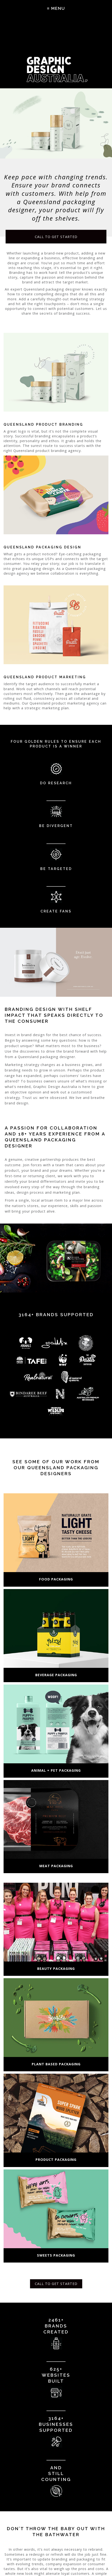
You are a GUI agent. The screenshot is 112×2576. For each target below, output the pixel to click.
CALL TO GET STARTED (56, 236)
